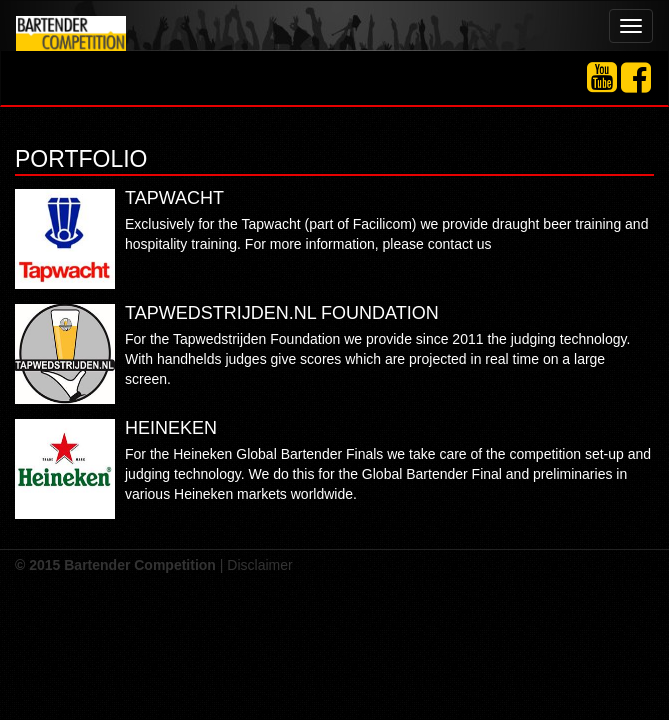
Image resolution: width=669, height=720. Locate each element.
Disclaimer (259, 565)
